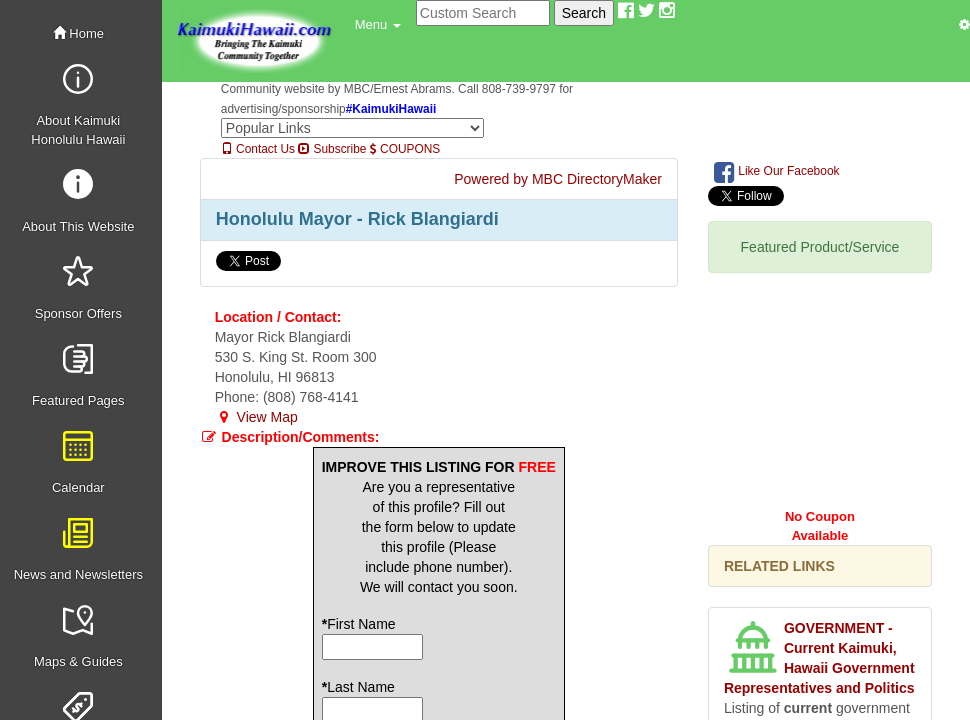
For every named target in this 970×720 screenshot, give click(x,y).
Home (78, 33)
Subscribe (332, 149)
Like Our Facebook (777, 172)
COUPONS (405, 149)
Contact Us (258, 149)
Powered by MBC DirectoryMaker (558, 179)
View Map (256, 417)
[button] (378, 25)
